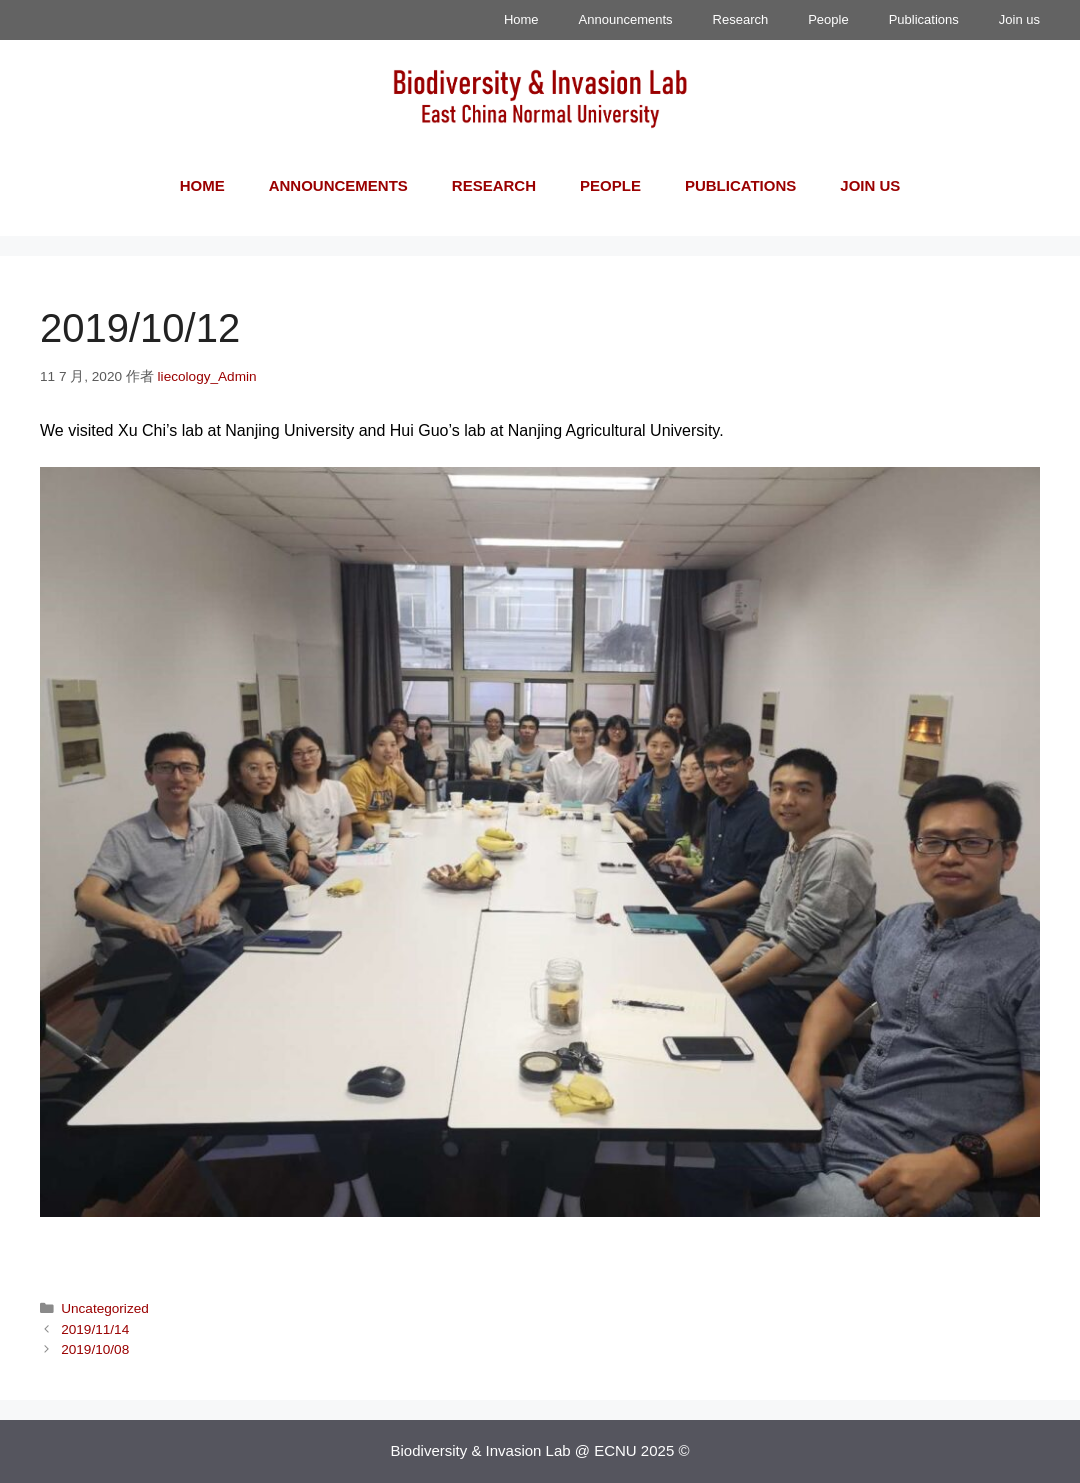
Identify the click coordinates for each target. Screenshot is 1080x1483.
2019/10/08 (95, 1349)
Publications (924, 19)
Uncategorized (105, 1308)
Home (521, 19)
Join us (1019, 19)
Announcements (626, 19)
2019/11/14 (95, 1329)
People (828, 19)
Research (741, 19)
